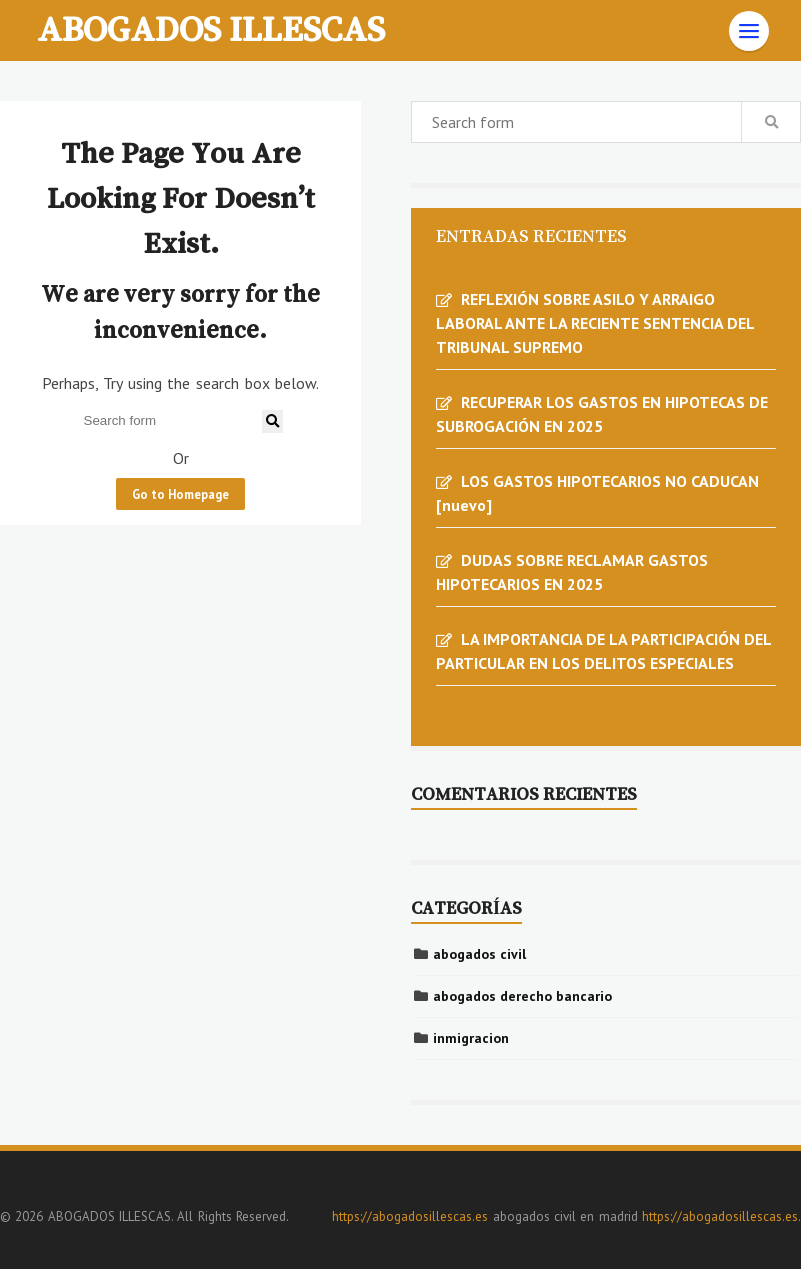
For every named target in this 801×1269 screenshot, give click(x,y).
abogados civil (479, 954)
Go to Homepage (180, 494)
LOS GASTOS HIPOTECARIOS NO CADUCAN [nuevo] (597, 493)
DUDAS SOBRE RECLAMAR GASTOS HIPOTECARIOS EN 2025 (572, 572)
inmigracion (471, 1038)
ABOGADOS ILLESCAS (211, 28)
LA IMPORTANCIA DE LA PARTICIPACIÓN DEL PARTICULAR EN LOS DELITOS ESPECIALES (603, 651)
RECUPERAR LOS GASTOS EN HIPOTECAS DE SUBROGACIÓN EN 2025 (602, 414)
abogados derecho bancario (522, 996)
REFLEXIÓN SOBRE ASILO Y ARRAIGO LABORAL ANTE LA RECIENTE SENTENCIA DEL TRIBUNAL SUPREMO (595, 323)
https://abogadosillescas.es (410, 1216)
